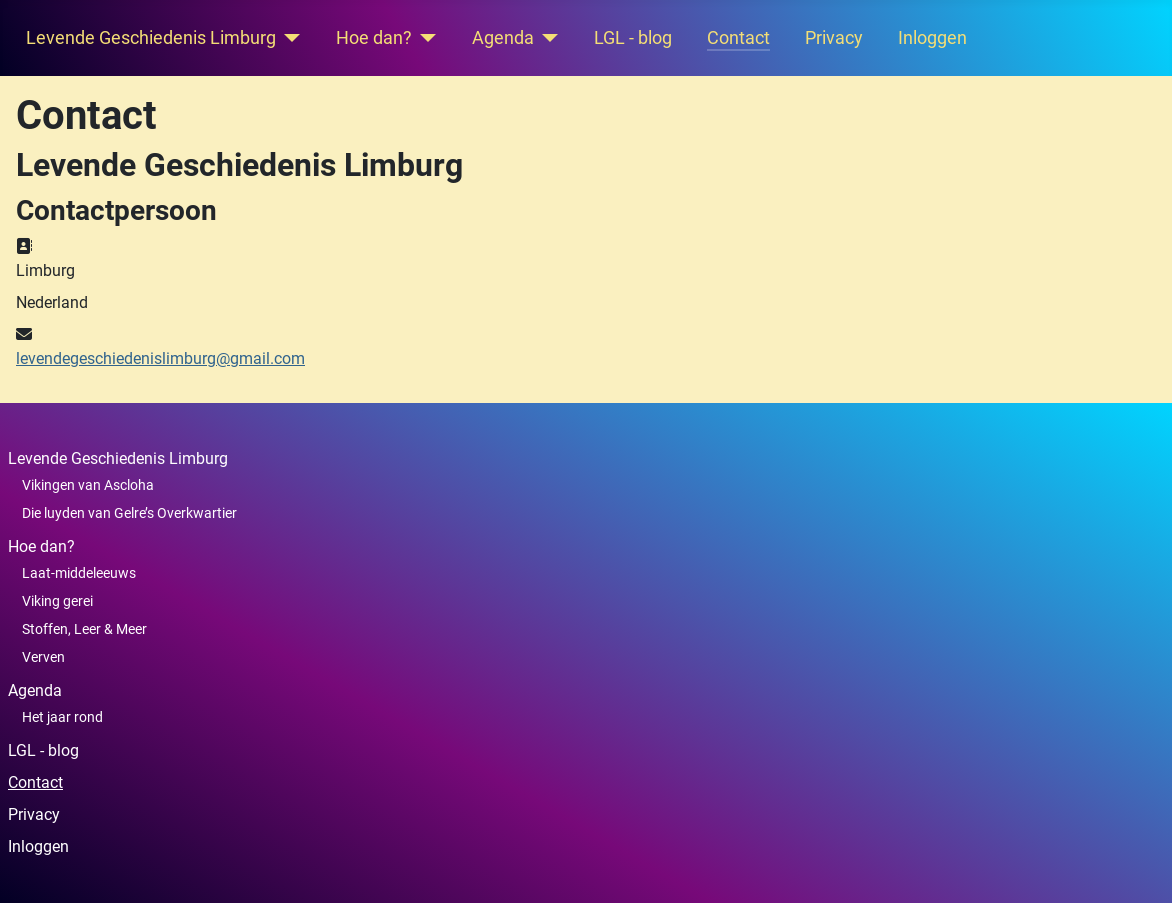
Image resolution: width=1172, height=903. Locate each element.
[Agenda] (546, 38)
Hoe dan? (374, 38)
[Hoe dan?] (424, 38)
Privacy (834, 38)
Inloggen (932, 38)
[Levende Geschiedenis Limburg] (288, 38)
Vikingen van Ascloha (88, 485)
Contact (738, 38)
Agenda (503, 38)
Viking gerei (57, 601)
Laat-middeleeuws (79, 573)
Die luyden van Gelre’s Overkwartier (129, 513)
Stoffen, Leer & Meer (84, 629)
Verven (43, 657)
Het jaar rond (62, 717)
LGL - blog (633, 38)
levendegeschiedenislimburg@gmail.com (160, 358)
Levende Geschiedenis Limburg (151, 38)
